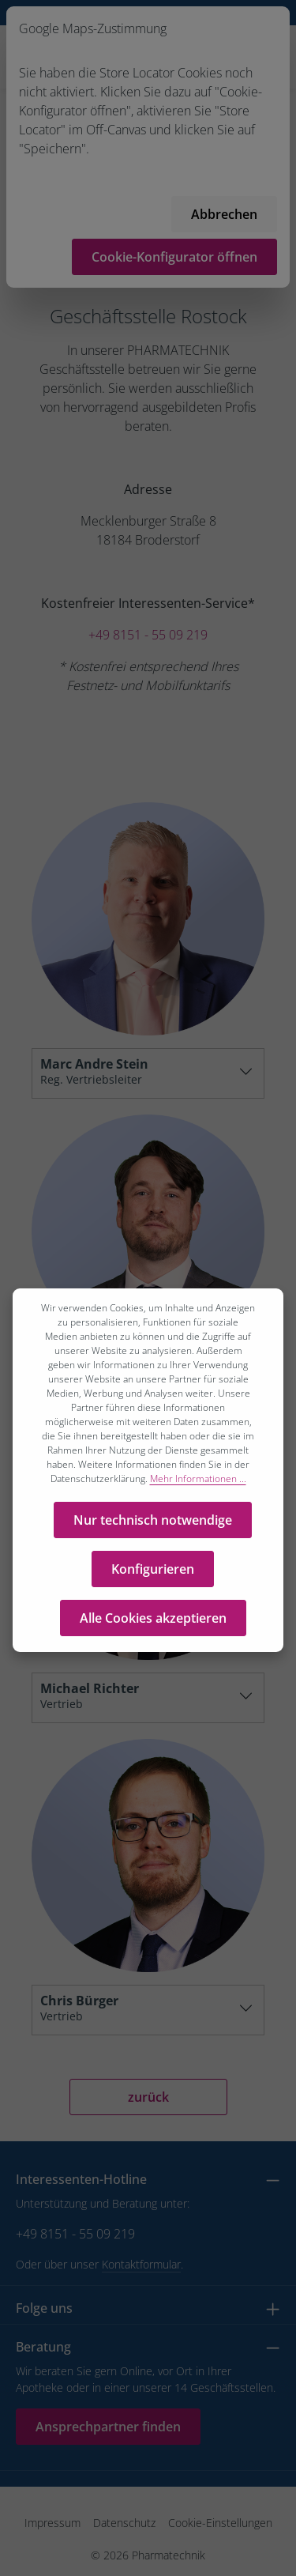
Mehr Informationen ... (198, 1484)
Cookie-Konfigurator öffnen (174, 257)
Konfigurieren (152, 1574)
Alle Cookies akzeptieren (153, 1623)
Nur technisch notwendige (152, 1525)
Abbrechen (224, 214)
